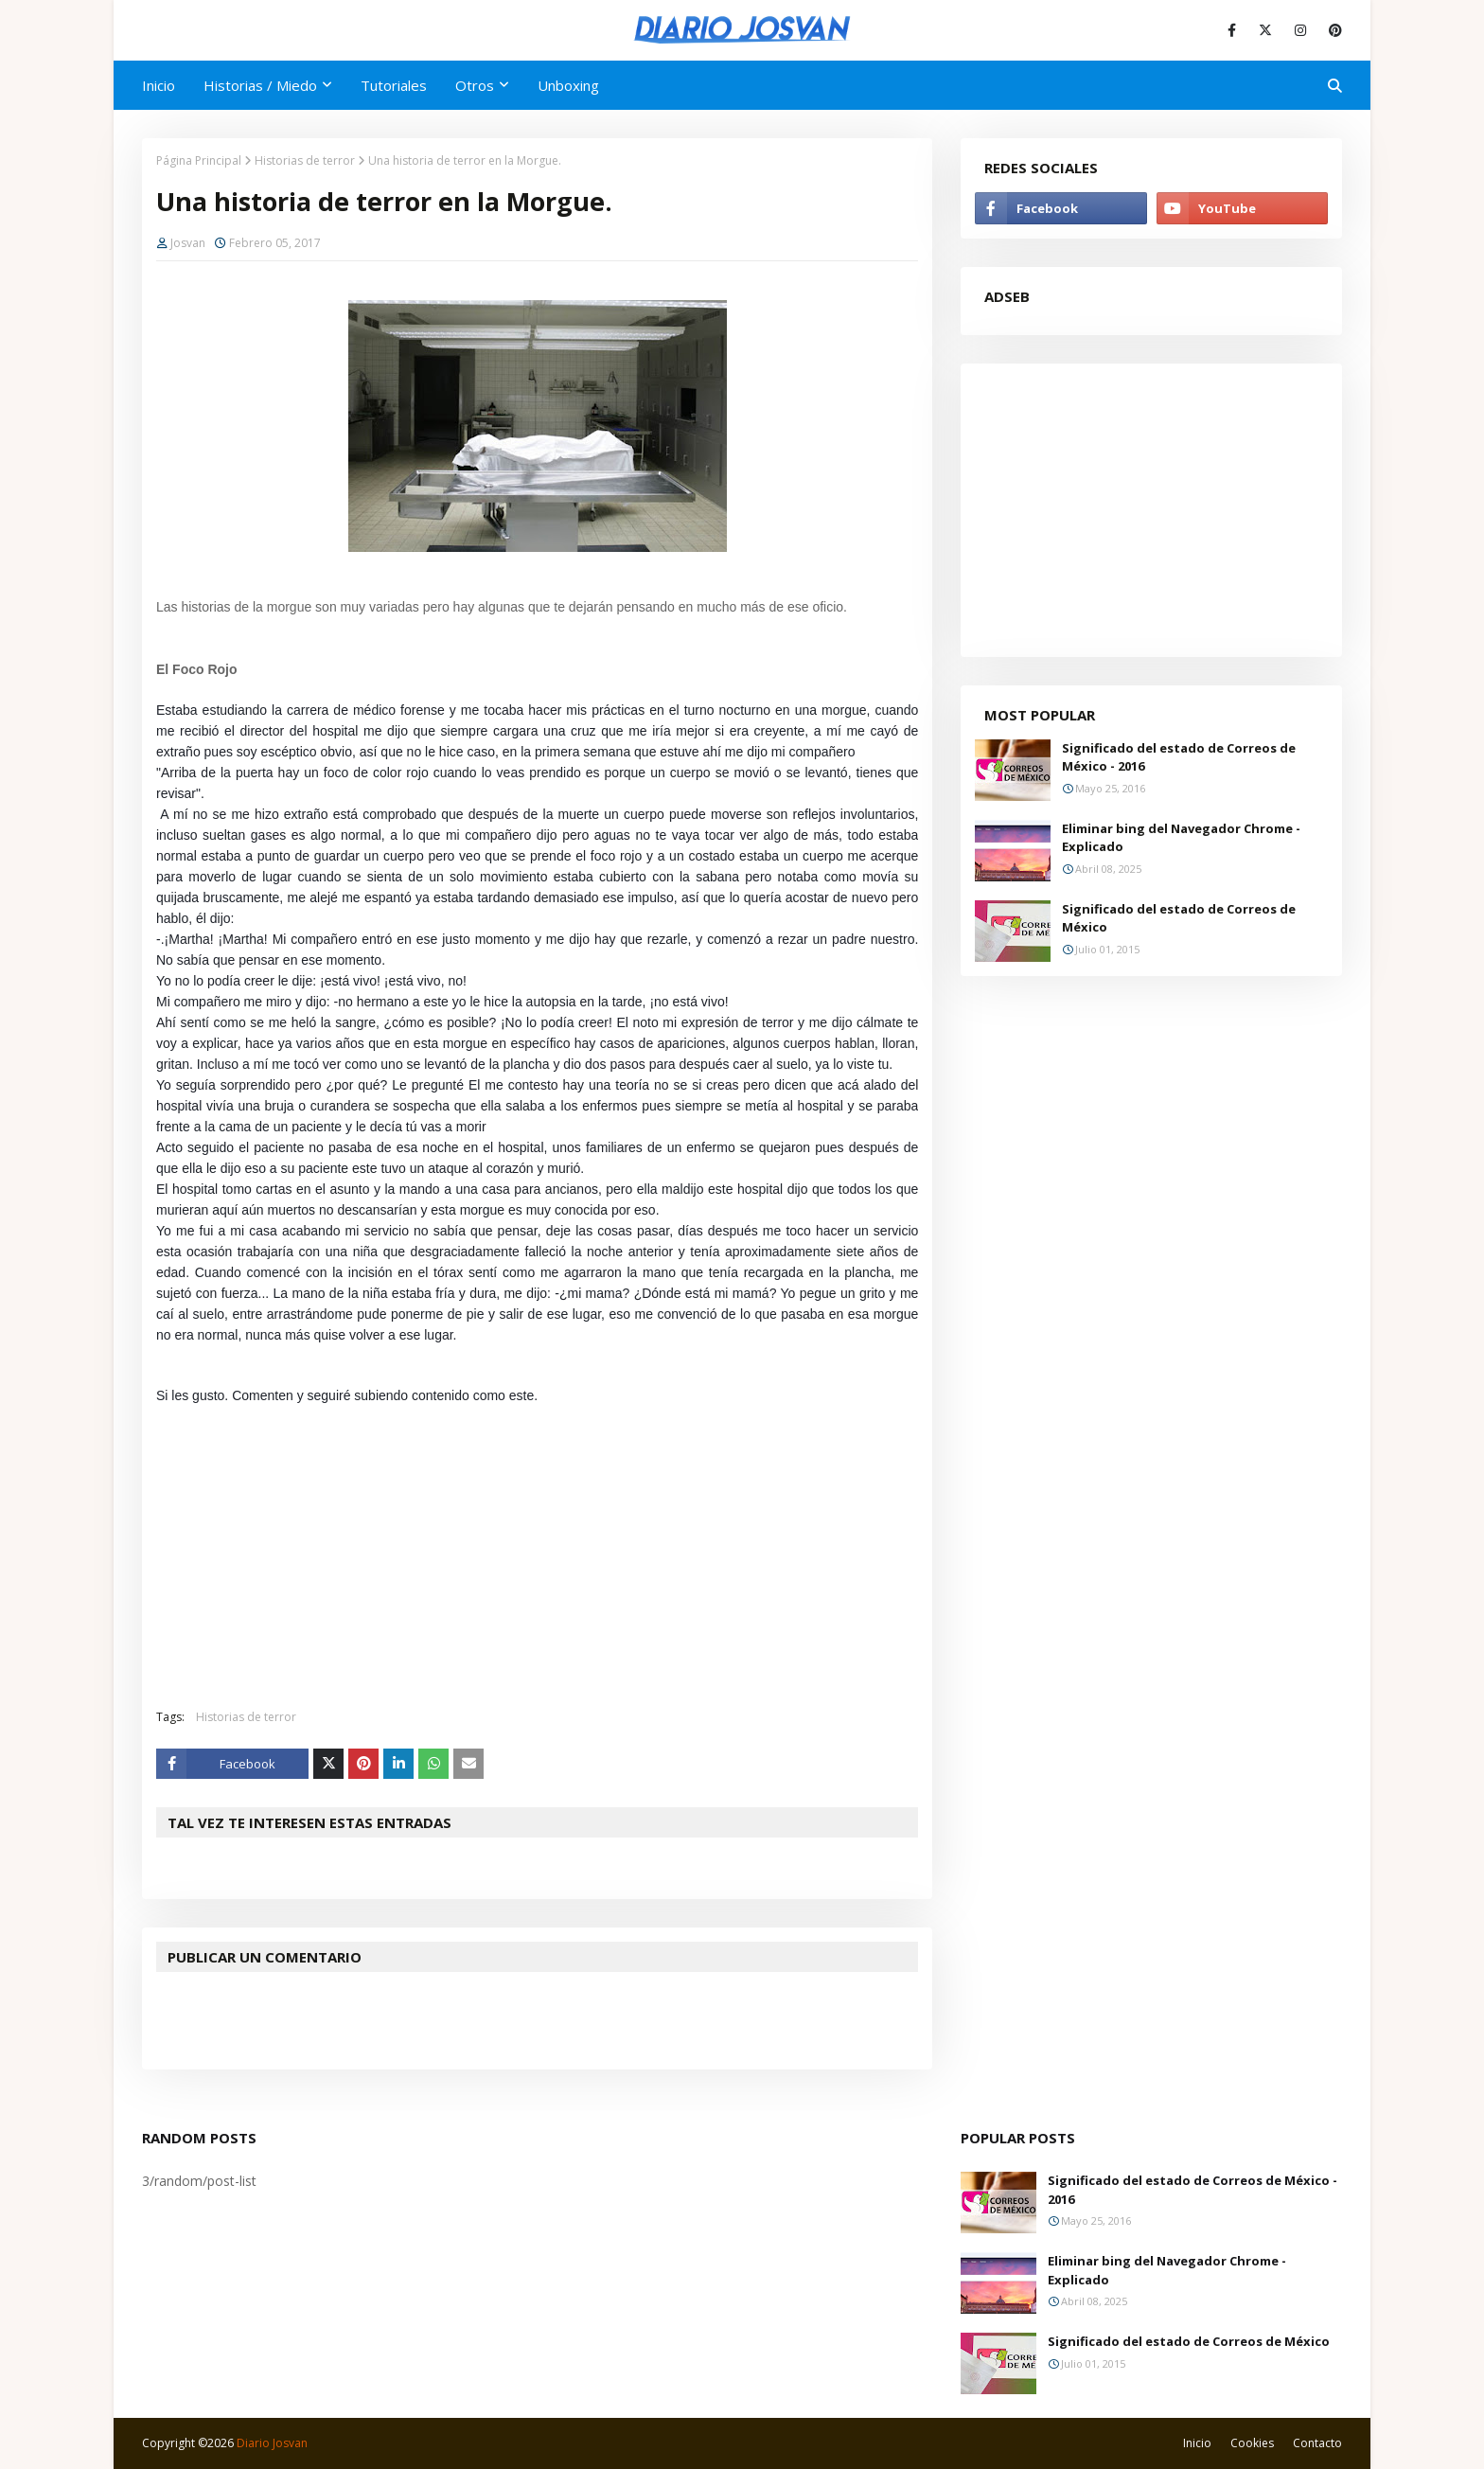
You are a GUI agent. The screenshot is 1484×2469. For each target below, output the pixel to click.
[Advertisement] (551, 1557)
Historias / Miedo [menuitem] (260, 85)
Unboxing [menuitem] (568, 85)
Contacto (1317, 2443)
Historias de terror (305, 160)
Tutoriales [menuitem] (394, 85)
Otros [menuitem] (474, 85)
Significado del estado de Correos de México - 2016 (1179, 757)
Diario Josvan (272, 2443)
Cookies (1252, 2443)
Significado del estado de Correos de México (1179, 918)
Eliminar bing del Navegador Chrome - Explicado (1181, 838)
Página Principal (198, 160)
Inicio (1197, 2443)
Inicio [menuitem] (158, 85)
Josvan (187, 243)
